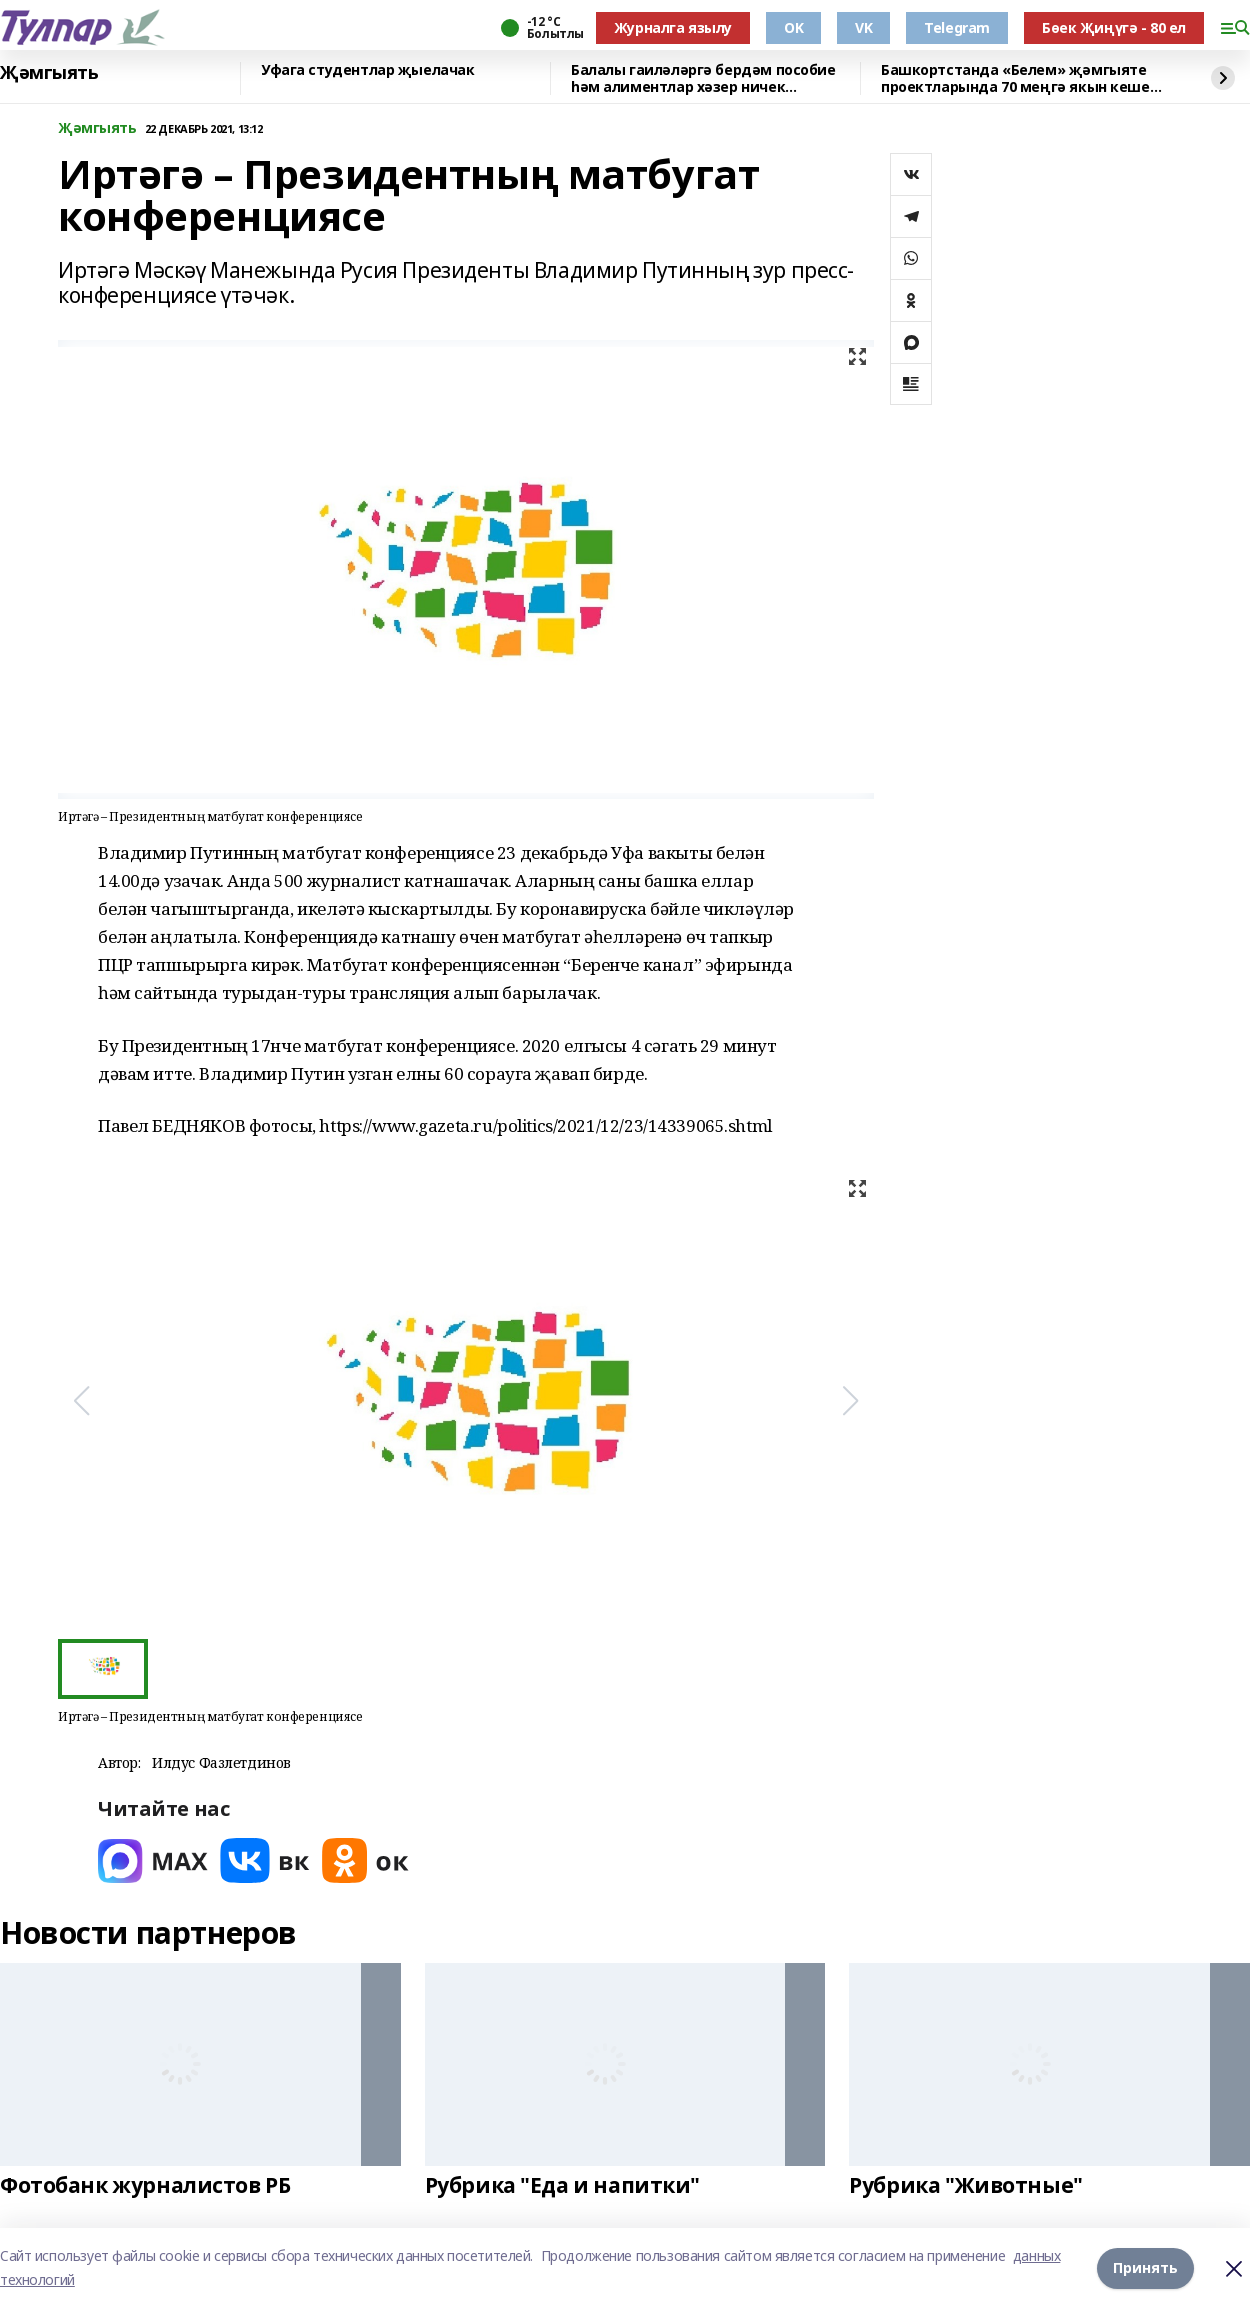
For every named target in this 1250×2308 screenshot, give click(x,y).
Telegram (957, 27)
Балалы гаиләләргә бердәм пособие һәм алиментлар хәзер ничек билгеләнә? (703, 78)
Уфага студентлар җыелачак (368, 70)
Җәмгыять (49, 73)
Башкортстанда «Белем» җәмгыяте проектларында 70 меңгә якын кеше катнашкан (1015, 78)
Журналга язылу (673, 27)
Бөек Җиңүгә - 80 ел (1114, 27)
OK (793, 27)
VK (863, 27)
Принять (1145, 2267)
